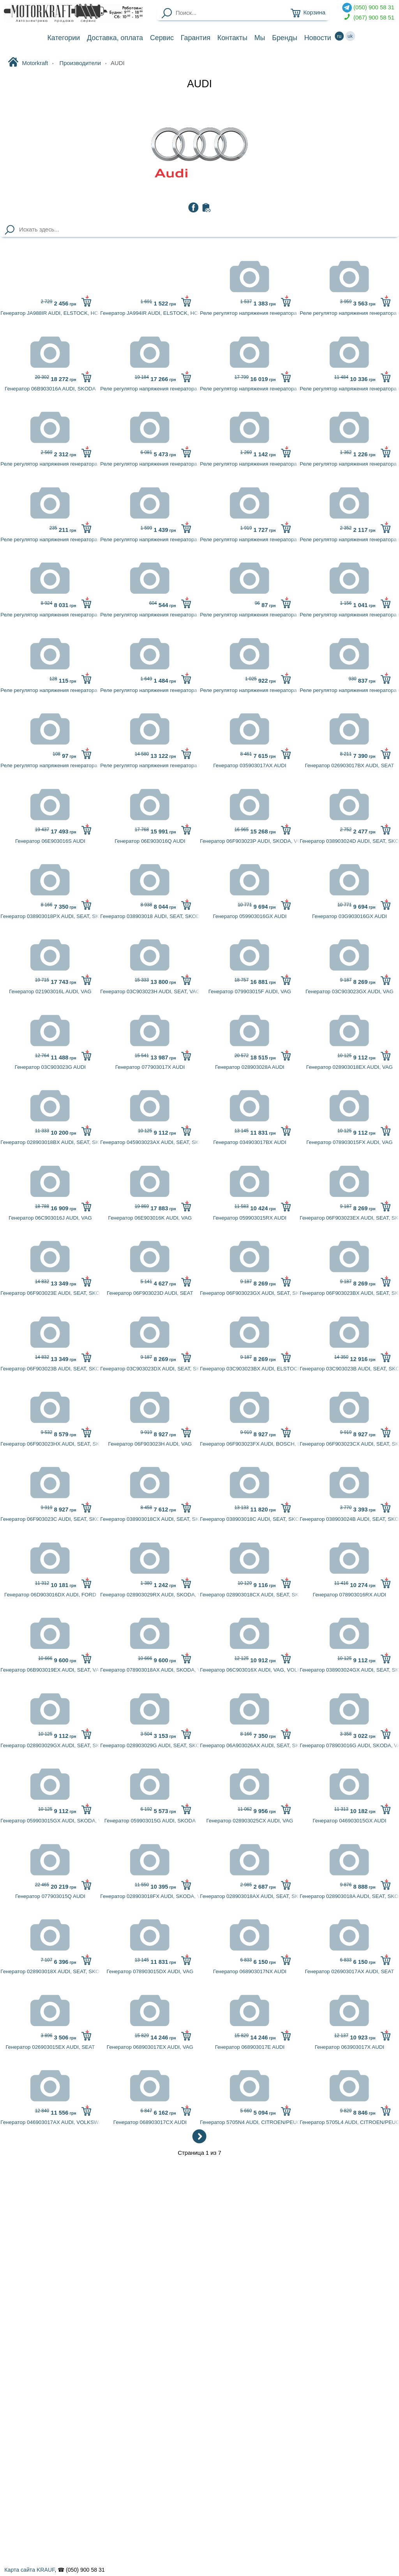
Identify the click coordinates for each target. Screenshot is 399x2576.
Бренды (284, 38)
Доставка (115, 38)
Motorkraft (27, 63)
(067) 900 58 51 (368, 18)
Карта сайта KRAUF (29, 2570)
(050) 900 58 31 (368, 7)
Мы (259, 38)
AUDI (199, 84)
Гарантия (195, 38)
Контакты (232, 38)
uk (350, 36)
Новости (317, 38)
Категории (63, 38)
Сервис (162, 38)
